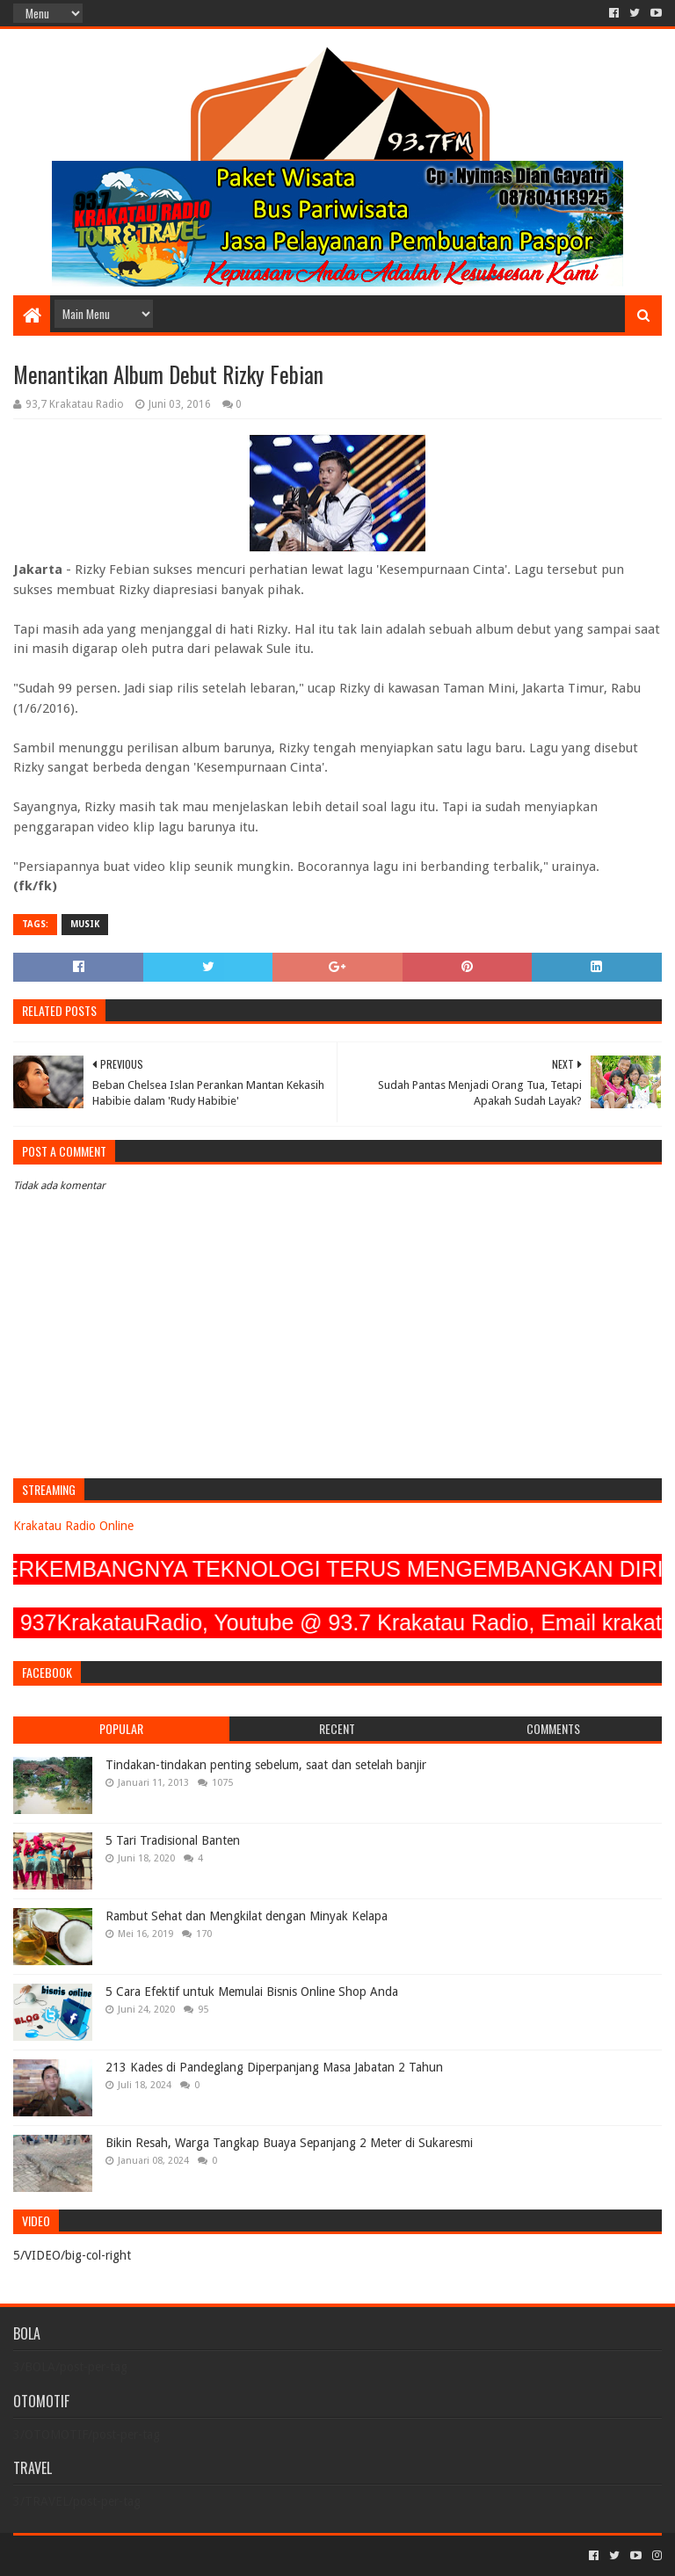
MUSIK (84, 924)
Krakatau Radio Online (73, 1526)
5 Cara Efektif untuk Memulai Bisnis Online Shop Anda (251, 1992)
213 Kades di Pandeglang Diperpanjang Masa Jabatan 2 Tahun (274, 2067)
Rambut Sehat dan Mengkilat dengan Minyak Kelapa (246, 1916)
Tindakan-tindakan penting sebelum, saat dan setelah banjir (265, 1765)
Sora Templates (110, 2555)
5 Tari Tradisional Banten (172, 1840)
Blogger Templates (211, 2555)
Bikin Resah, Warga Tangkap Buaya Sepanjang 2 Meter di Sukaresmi (289, 2143)
